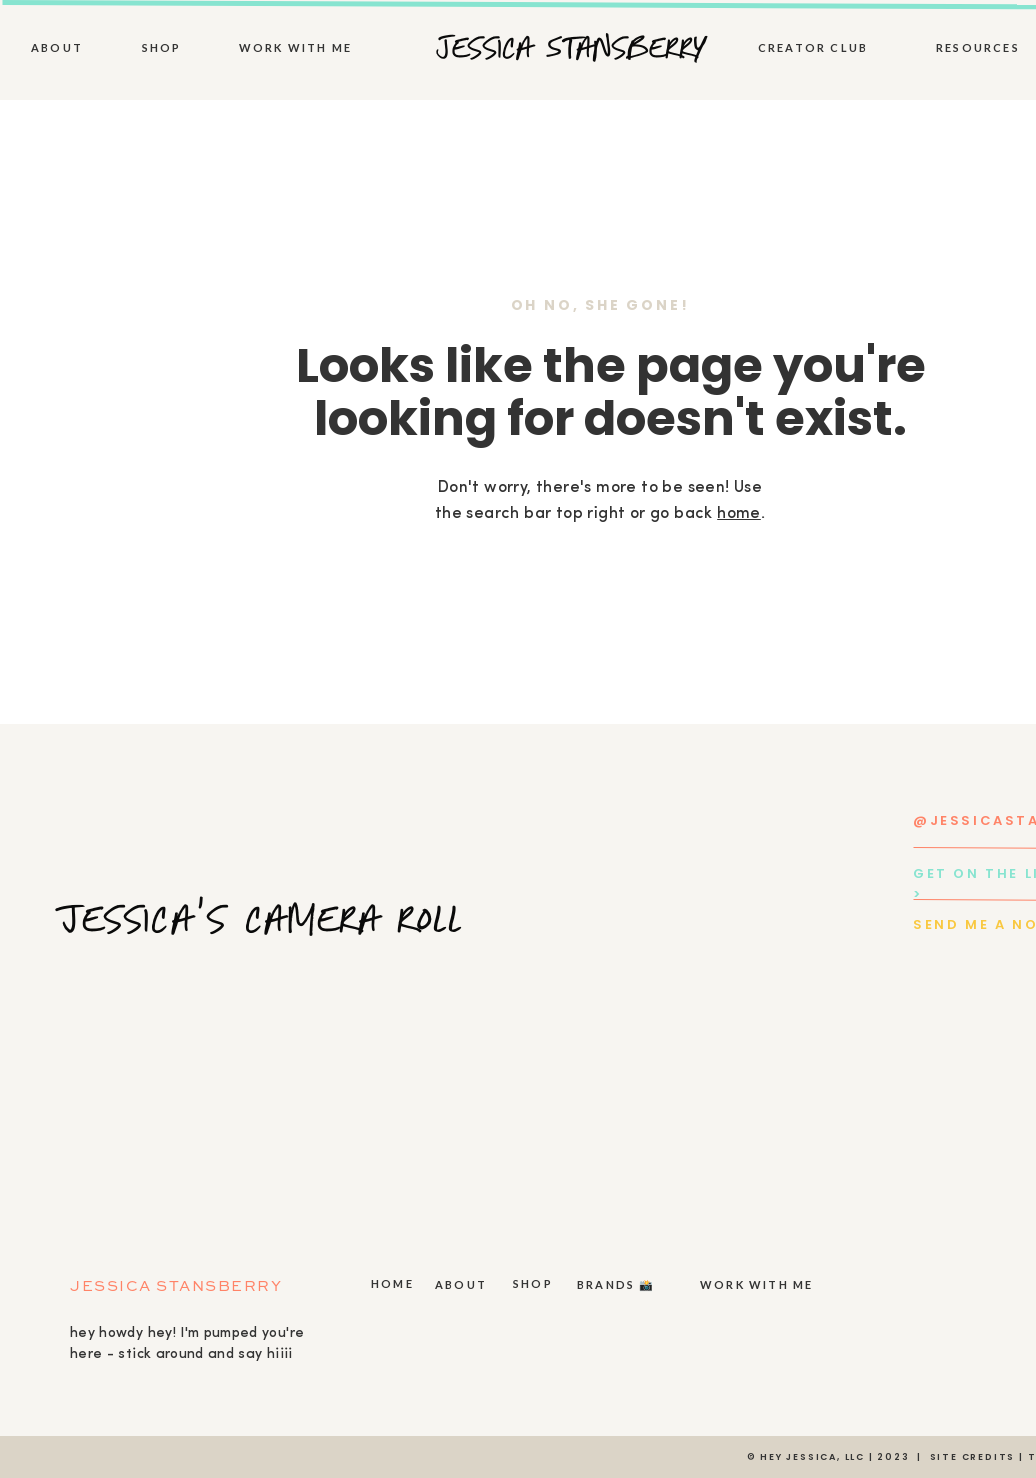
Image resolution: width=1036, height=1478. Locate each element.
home (739, 514)
